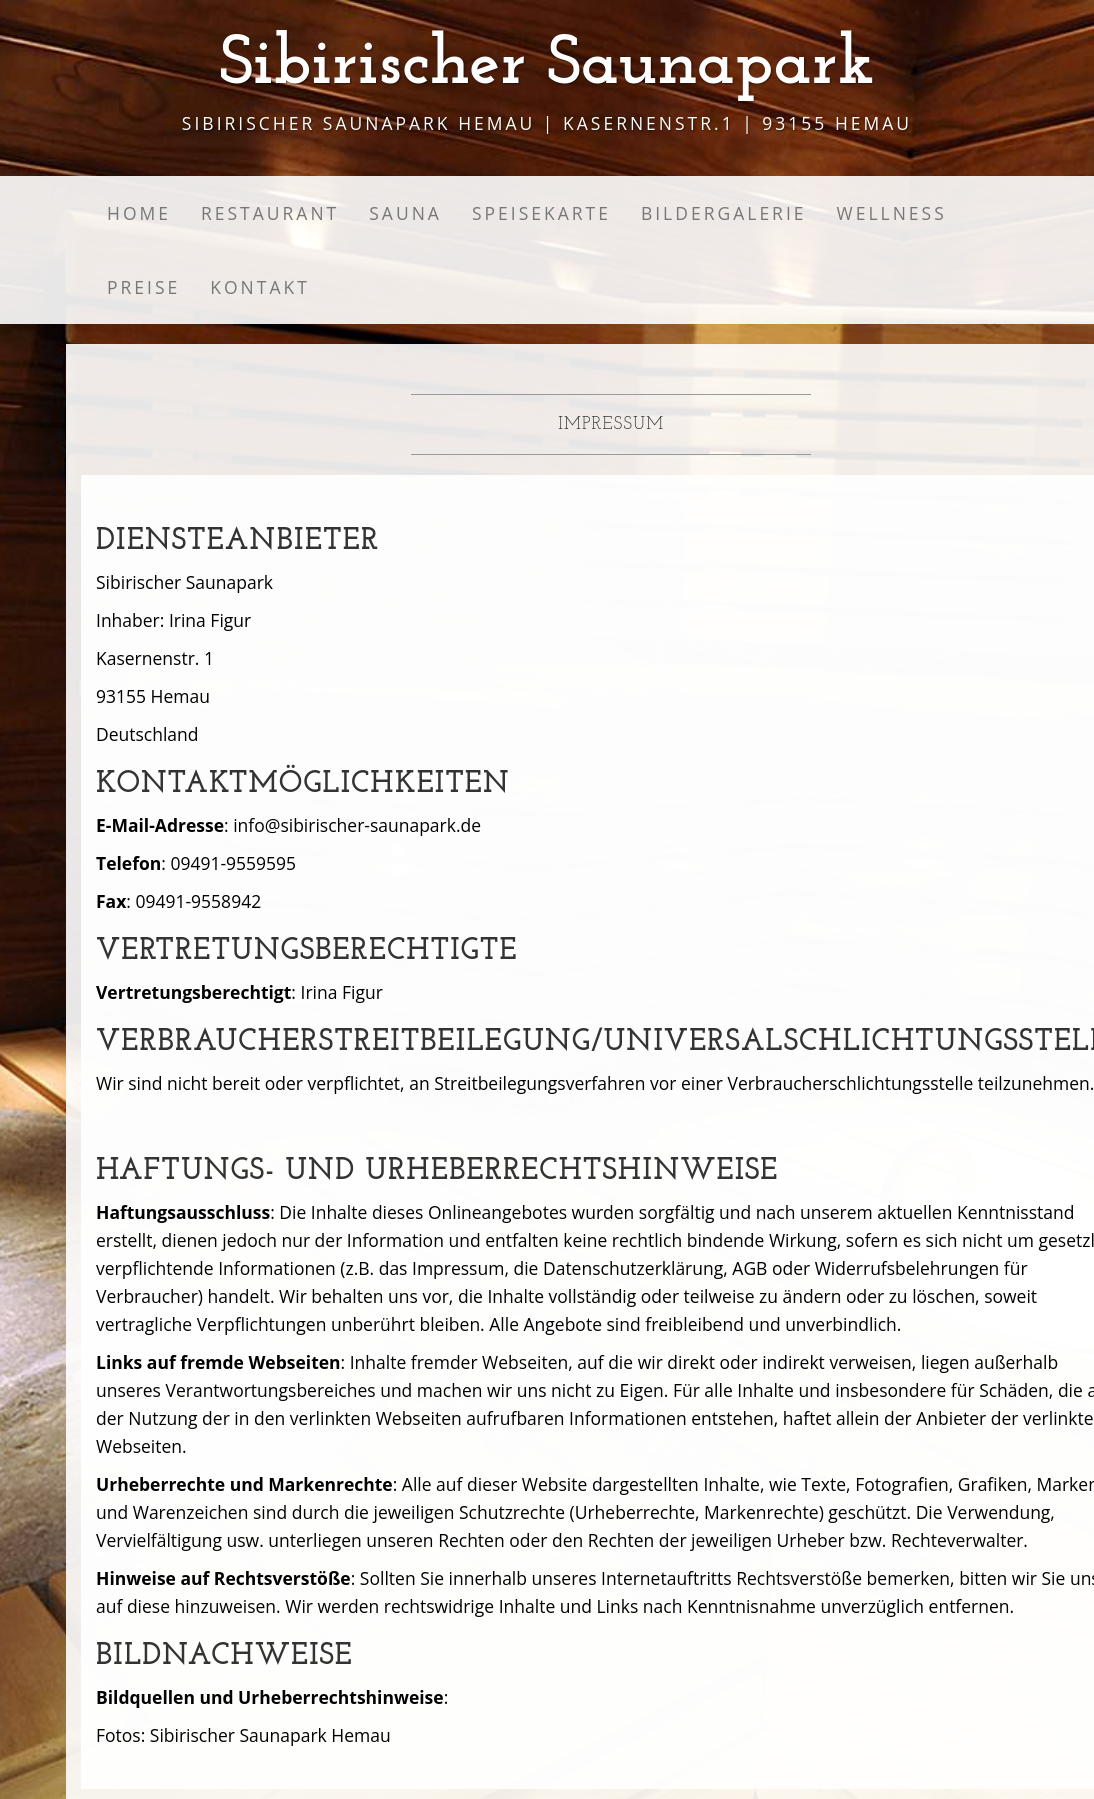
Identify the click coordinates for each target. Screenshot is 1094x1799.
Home (139, 213)
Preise (143, 287)
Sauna (405, 213)
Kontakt (260, 287)
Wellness (892, 213)
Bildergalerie (724, 213)
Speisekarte (541, 213)
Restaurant (270, 213)
